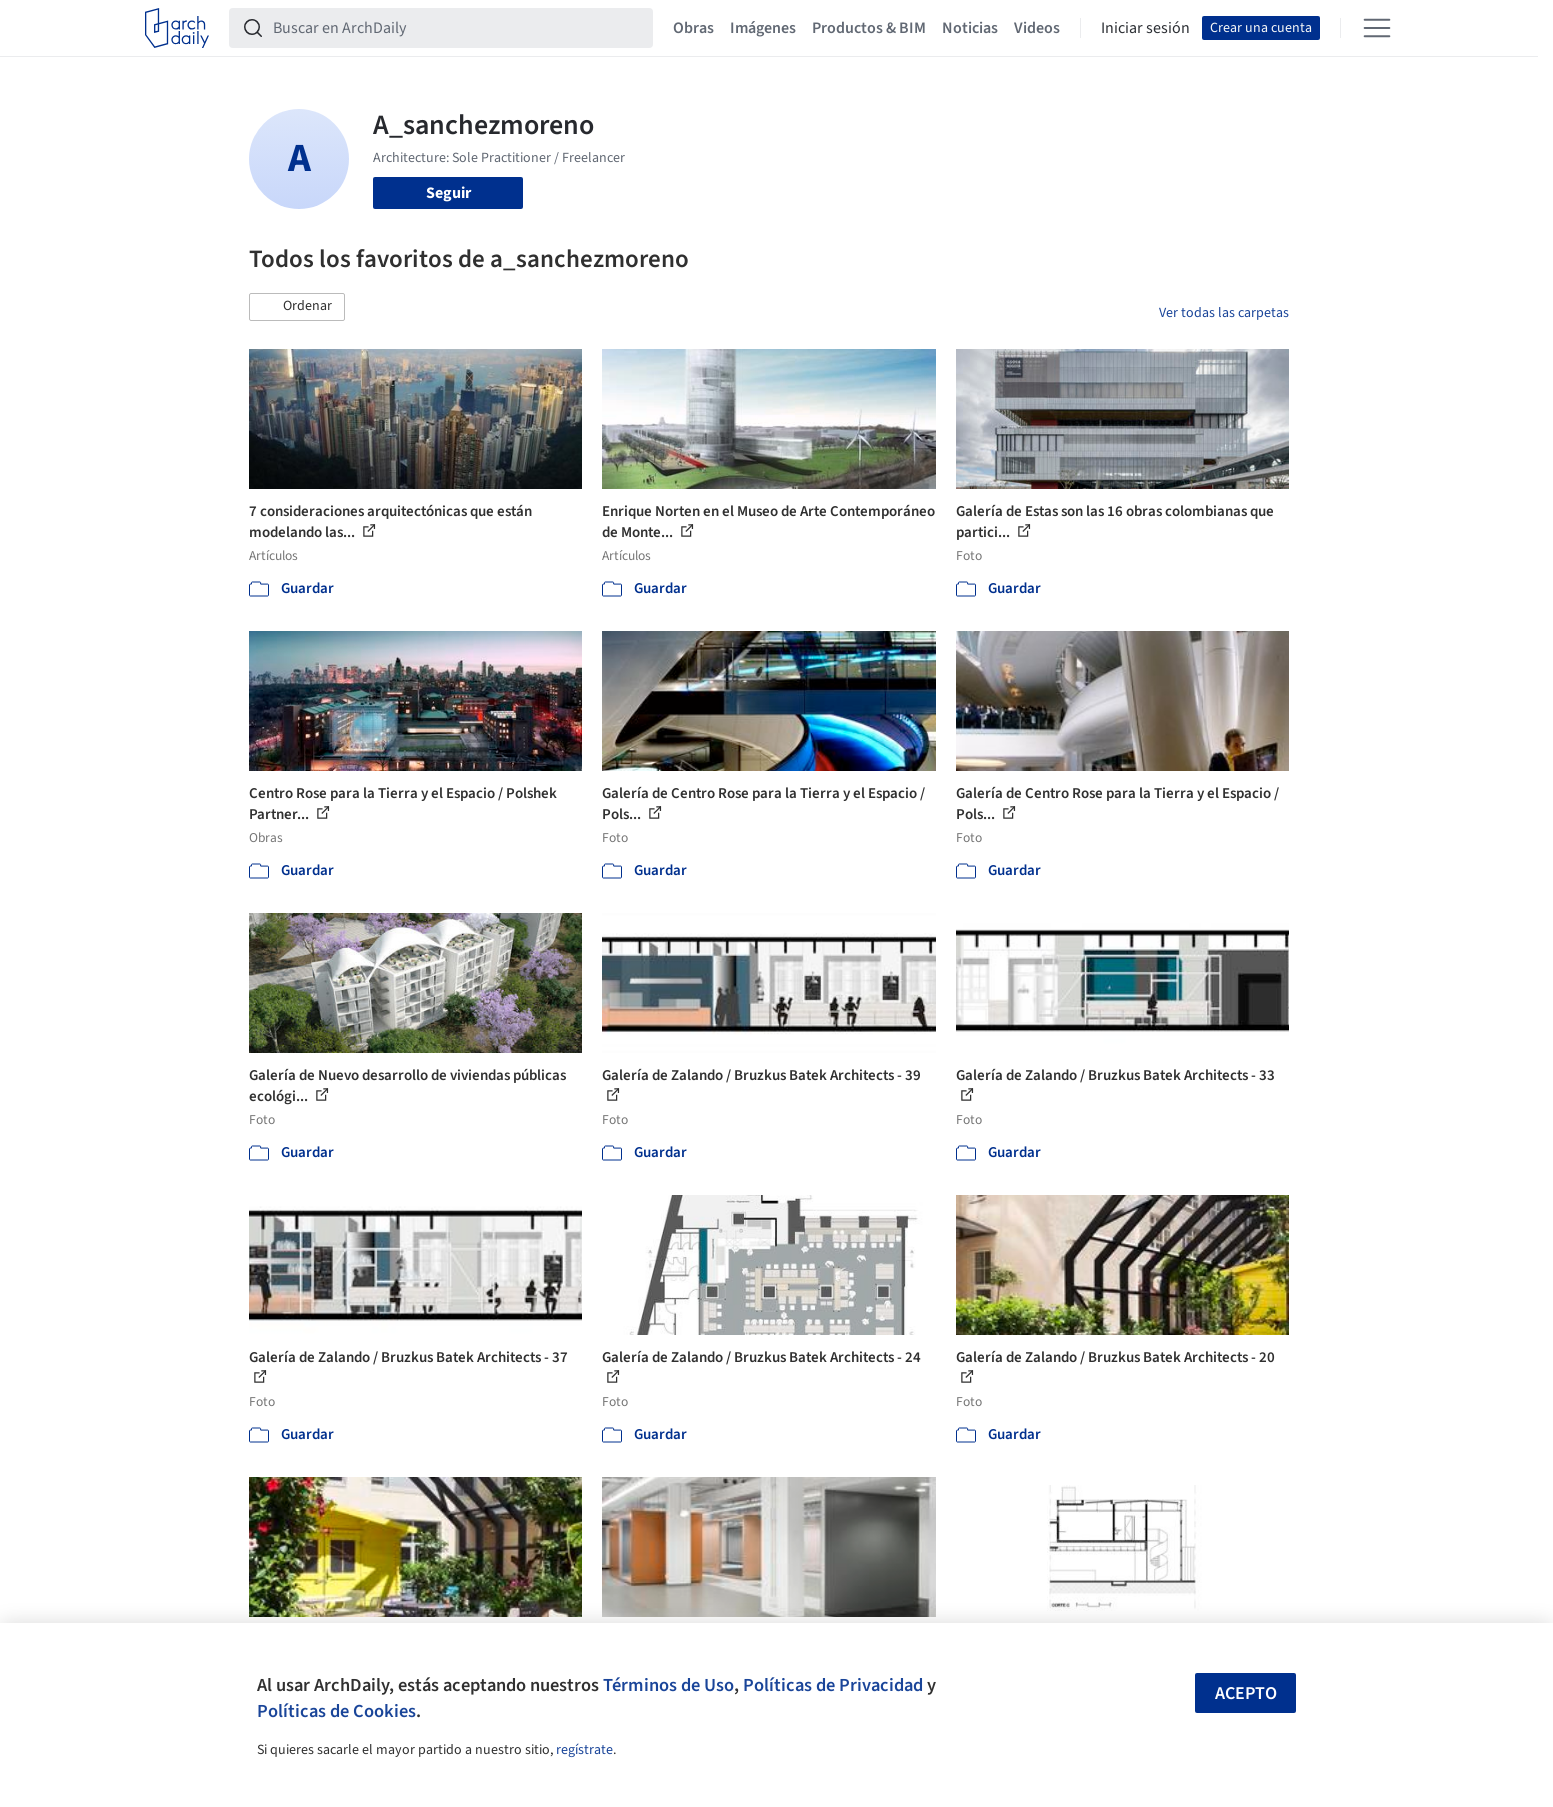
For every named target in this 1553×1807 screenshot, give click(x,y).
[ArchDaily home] (177, 28)
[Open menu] (1377, 28)
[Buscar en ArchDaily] (457, 28)
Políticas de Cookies (336, 1711)
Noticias (970, 28)
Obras (693, 28)
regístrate (584, 1750)
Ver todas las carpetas (1224, 313)
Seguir (448, 193)
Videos (1037, 28)
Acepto (1246, 1693)
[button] (297, 307)
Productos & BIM (869, 28)
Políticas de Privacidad (833, 1685)
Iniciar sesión (1145, 28)
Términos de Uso (668, 1685)
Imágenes (763, 28)
